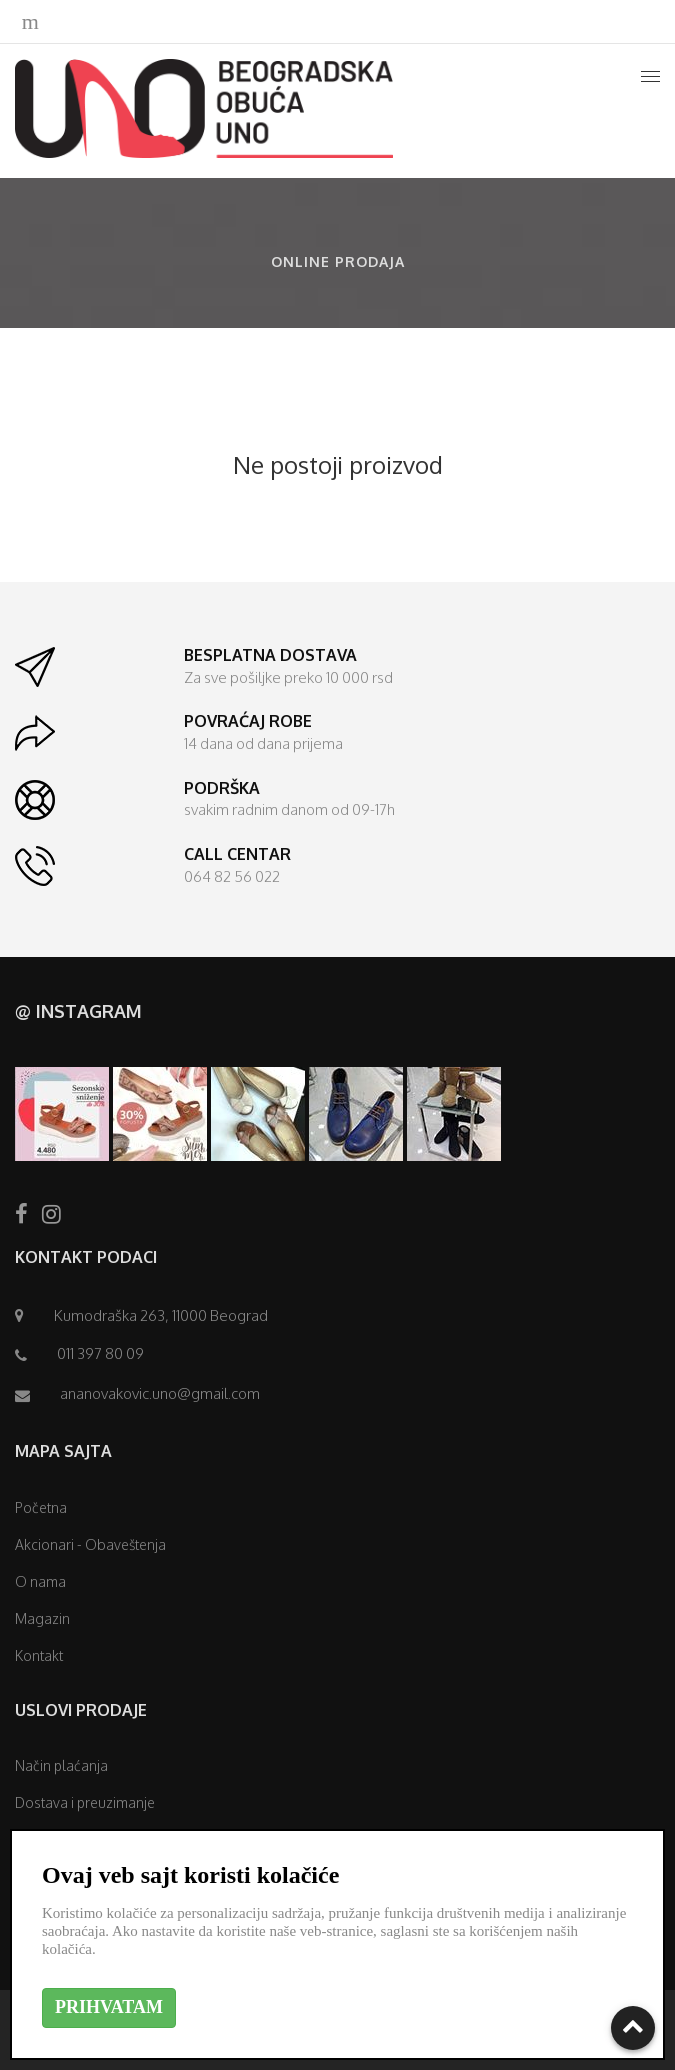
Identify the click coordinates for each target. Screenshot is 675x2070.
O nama (40, 1581)
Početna (41, 1507)
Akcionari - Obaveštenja (90, 1544)
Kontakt (39, 1655)
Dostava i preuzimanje (85, 1802)
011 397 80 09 (100, 1353)
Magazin (42, 1618)
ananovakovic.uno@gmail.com (160, 1393)
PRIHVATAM (109, 2007)
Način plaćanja (61, 1765)
